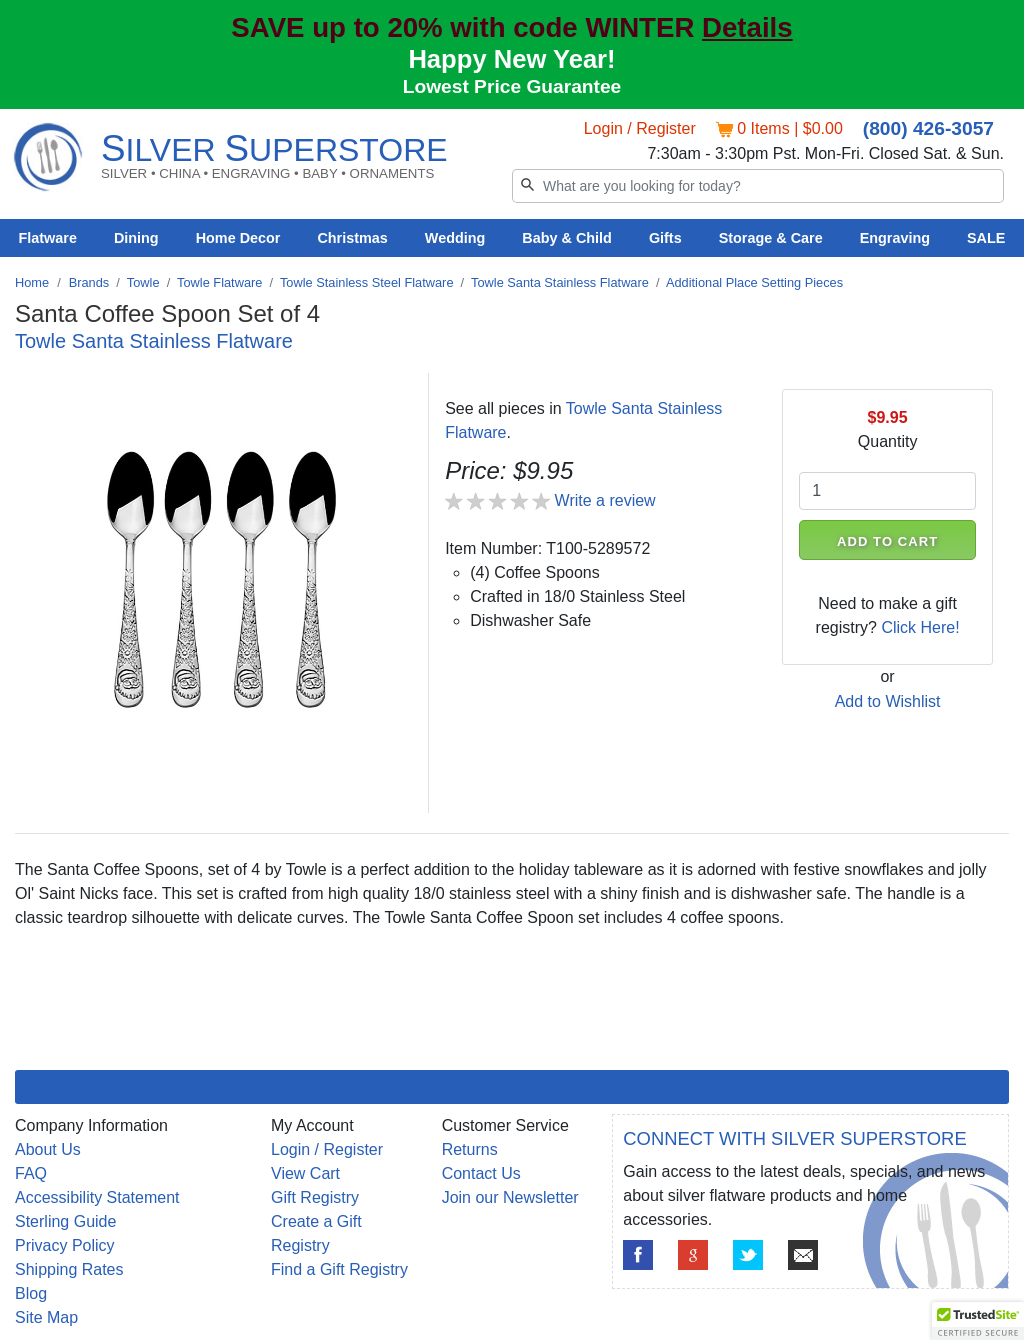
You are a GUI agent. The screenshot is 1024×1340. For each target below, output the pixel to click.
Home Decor (238, 238)
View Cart (305, 1173)
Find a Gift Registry (339, 1269)
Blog (31, 1293)
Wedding (455, 238)
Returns (470, 1149)
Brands (89, 282)
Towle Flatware (219, 282)
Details (747, 27)
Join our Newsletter (510, 1197)
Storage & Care (771, 238)
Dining (136, 238)
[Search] (758, 186)
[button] (978, 1321)
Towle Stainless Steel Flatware (367, 282)
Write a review (605, 500)
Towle (143, 282)
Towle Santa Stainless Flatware (560, 282)
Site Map (46, 1317)
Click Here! (920, 627)
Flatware (48, 238)
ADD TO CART (887, 541)
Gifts (665, 238)
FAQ (31, 1173)
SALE (986, 238)
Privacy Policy (65, 1245)
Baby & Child (567, 238)
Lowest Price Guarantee (512, 86)
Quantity (888, 441)
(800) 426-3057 (928, 128)
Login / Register (640, 128)
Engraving (895, 238)
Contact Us (481, 1173)
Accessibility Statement (97, 1197)
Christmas (352, 238)
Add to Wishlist (888, 701)
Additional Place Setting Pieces (754, 282)
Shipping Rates (69, 1269)
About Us (48, 1149)
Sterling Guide (65, 1221)
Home (32, 282)
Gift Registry (315, 1197)
